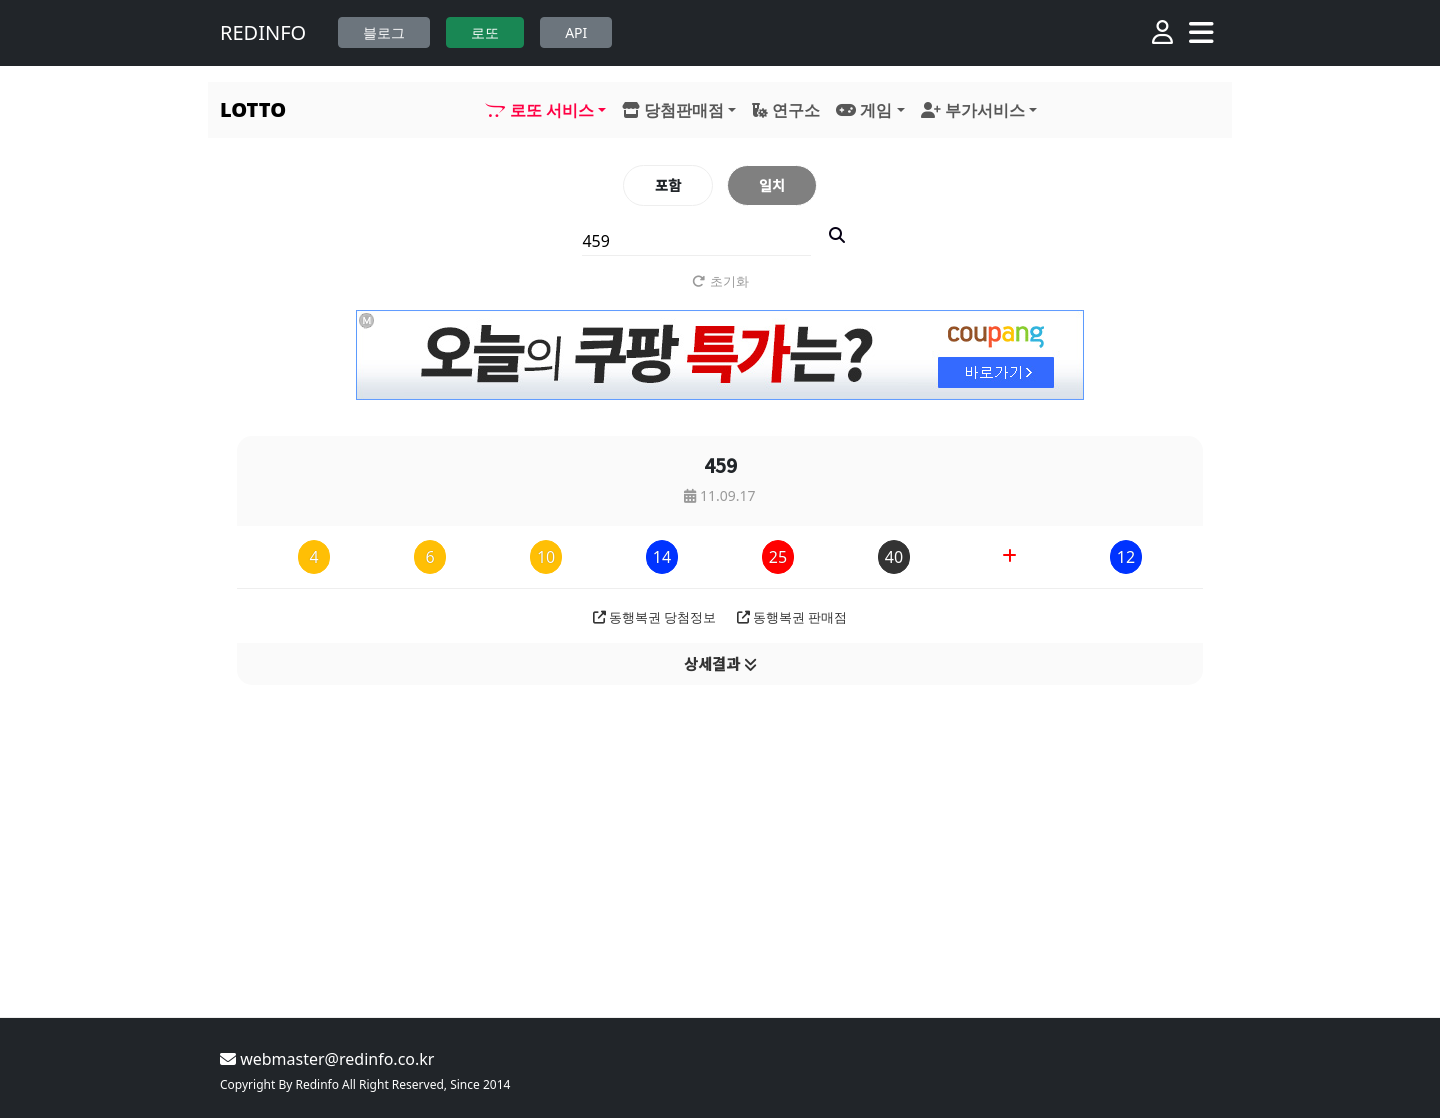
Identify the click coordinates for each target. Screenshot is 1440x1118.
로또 (485, 32)
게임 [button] (864, 110)
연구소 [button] (786, 110)
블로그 (384, 32)
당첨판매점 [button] (673, 110)
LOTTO (253, 109)
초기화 (720, 281)
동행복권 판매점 (792, 617)
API (576, 32)
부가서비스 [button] (973, 110)
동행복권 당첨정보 (655, 617)
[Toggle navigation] (1201, 33)
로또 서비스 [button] (539, 110)
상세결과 (720, 663)
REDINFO (263, 32)
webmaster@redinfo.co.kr (327, 1059)
